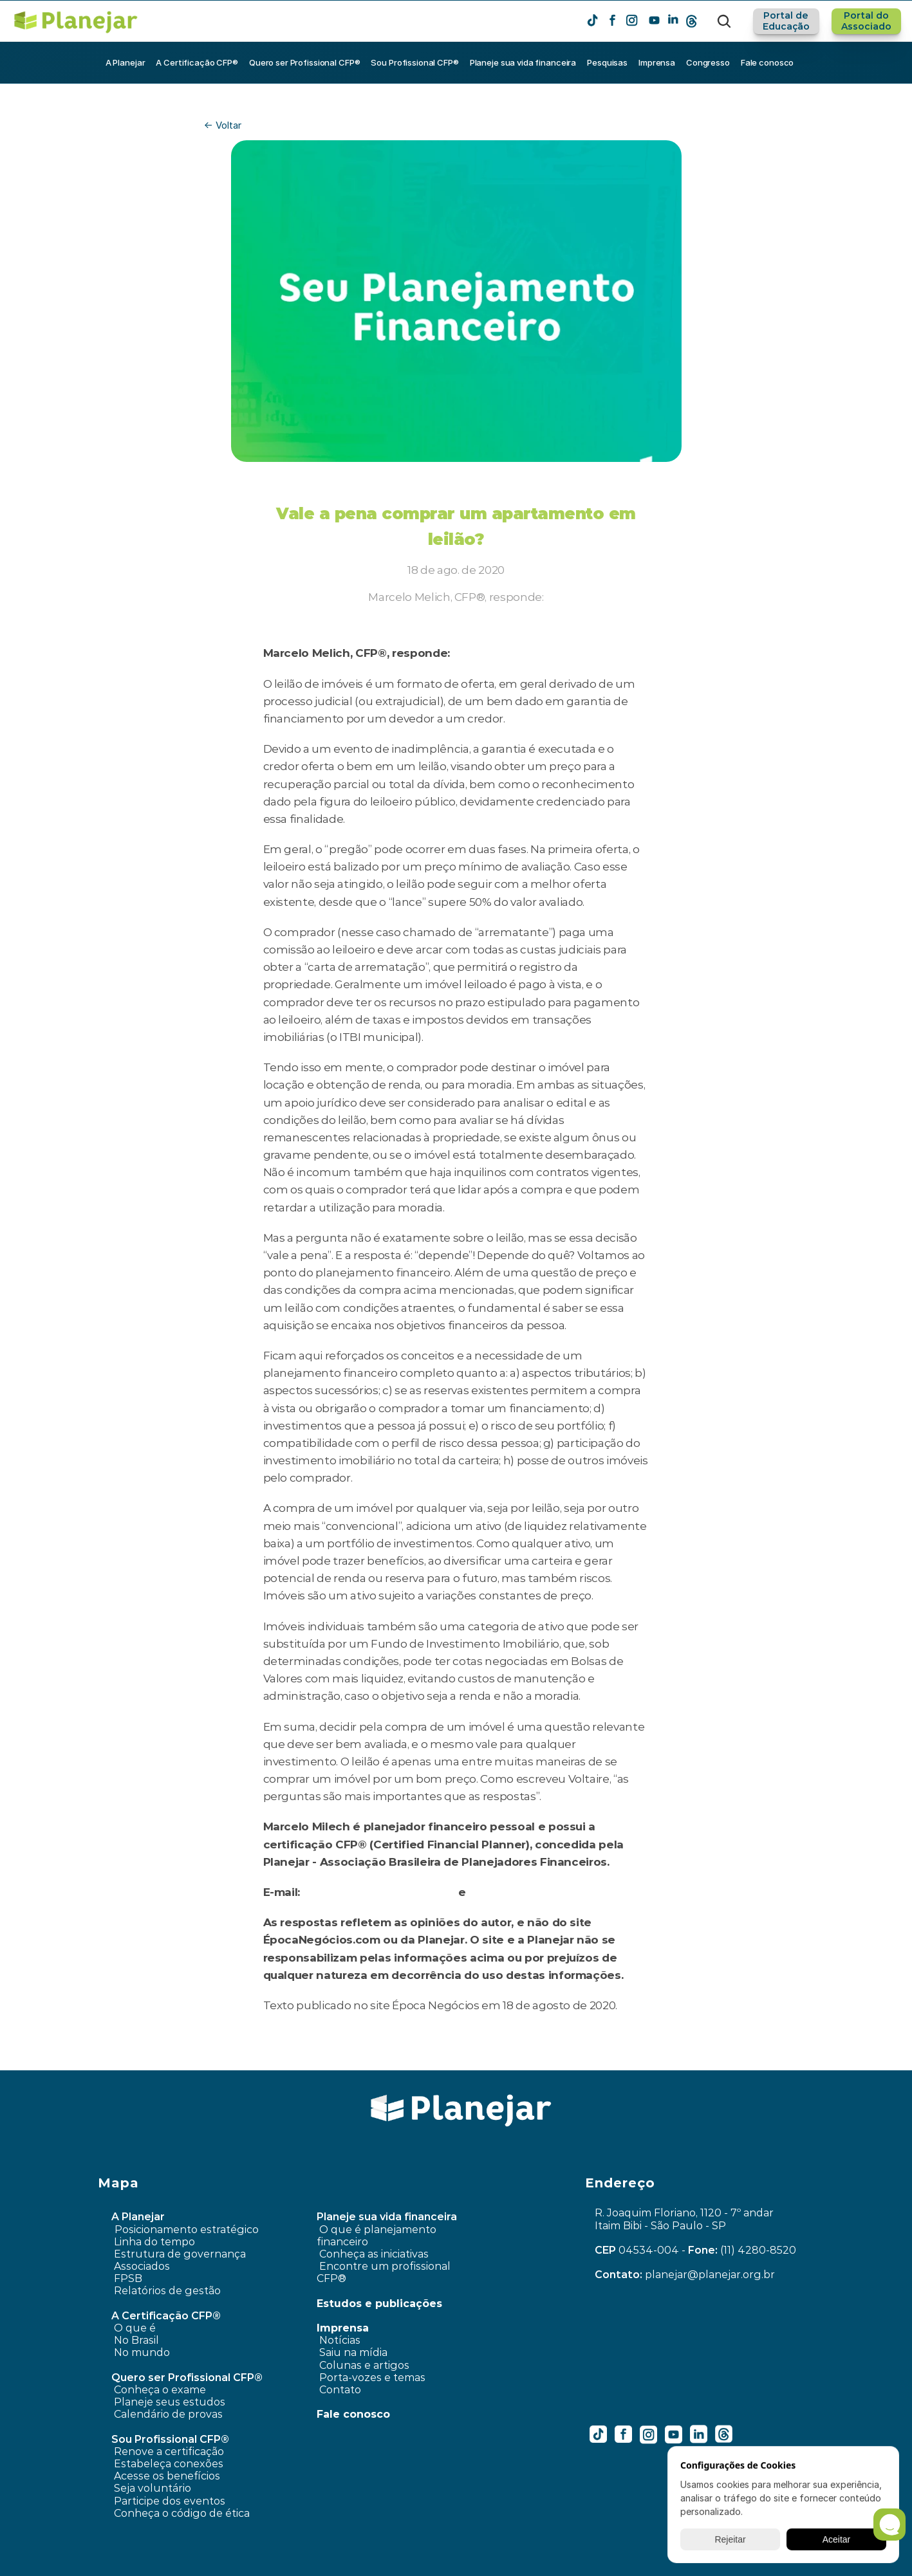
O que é (135, 2328)
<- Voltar (222, 125)
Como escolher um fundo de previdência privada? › (622, 2061)
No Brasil (136, 2340)
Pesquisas (607, 62)
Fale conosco (767, 62)
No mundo (142, 2352)
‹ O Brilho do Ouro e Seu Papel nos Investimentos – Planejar (312, 2061)
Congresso (708, 62)
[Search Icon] (724, 21)
